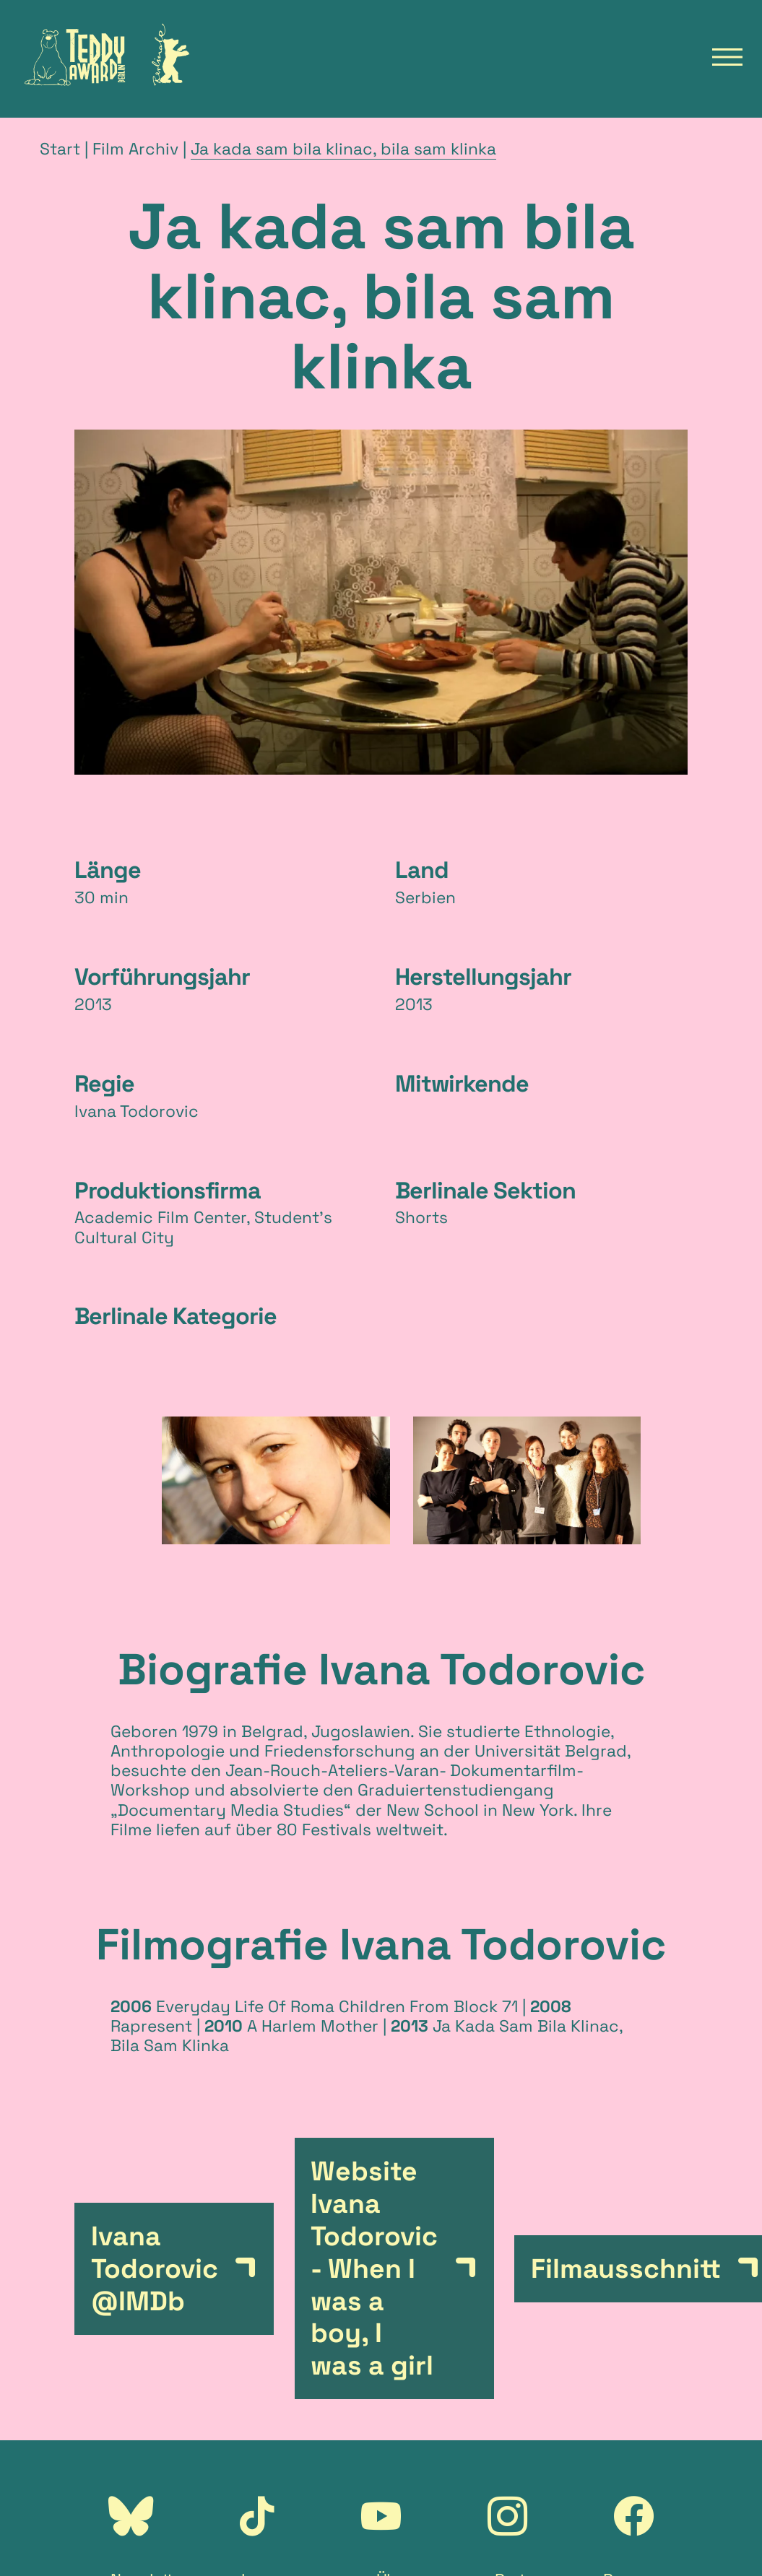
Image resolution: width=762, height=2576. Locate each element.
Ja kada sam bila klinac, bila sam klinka (343, 149)
